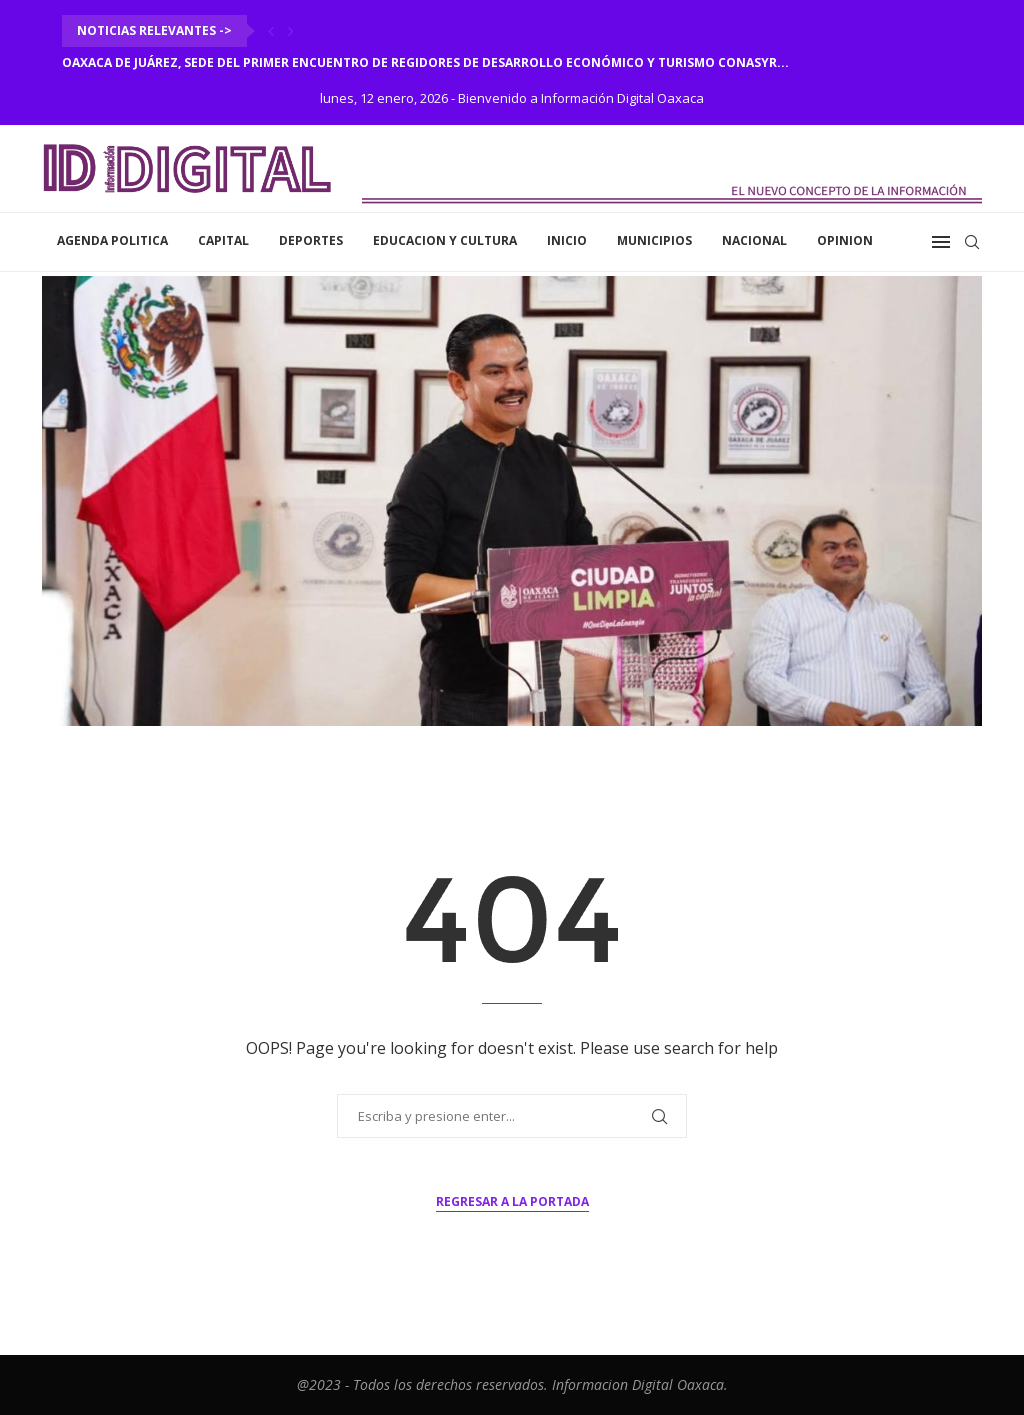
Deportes (311, 240)
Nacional (754, 240)
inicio (567, 240)
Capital (223, 240)
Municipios (654, 240)
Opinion (845, 240)
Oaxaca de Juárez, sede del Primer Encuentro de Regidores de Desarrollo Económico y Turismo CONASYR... (425, 62)
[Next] (291, 31)
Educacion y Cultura (445, 240)
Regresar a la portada (512, 1201)
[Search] (972, 242)
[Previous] (271, 31)
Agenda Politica (112, 240)
